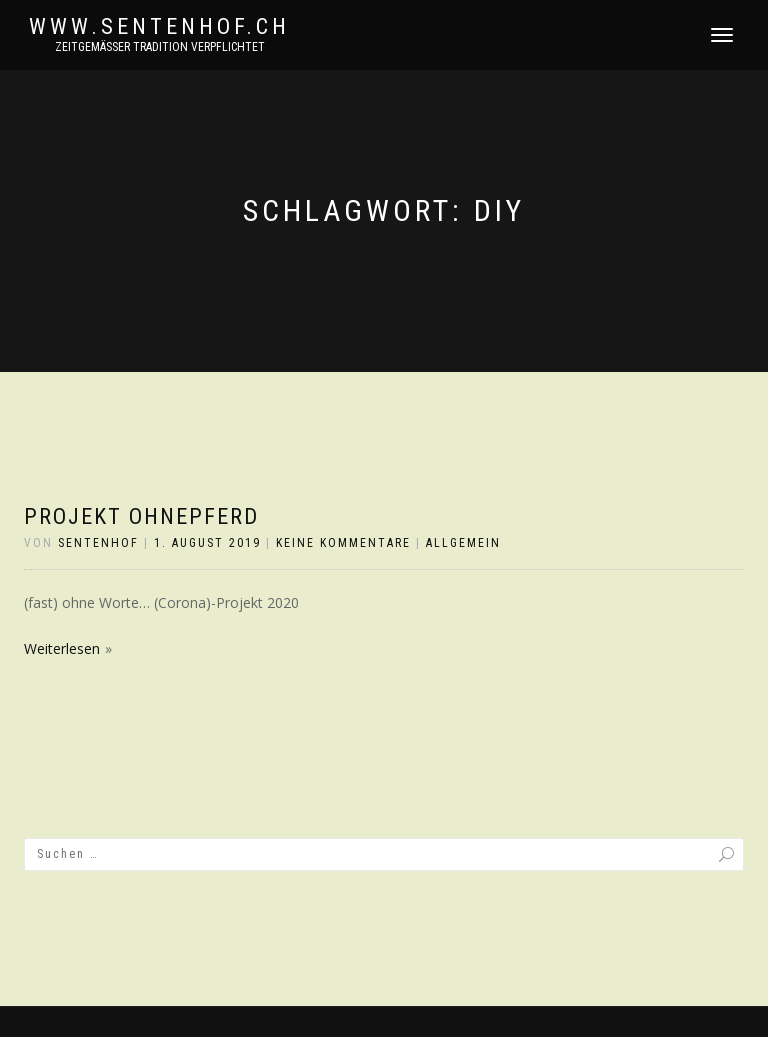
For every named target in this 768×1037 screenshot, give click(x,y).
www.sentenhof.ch (159, 27)
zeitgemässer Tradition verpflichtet (160, 47)
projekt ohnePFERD (141, 516)
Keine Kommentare (343, 543)
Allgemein (463, 543)
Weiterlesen (62, 648)
